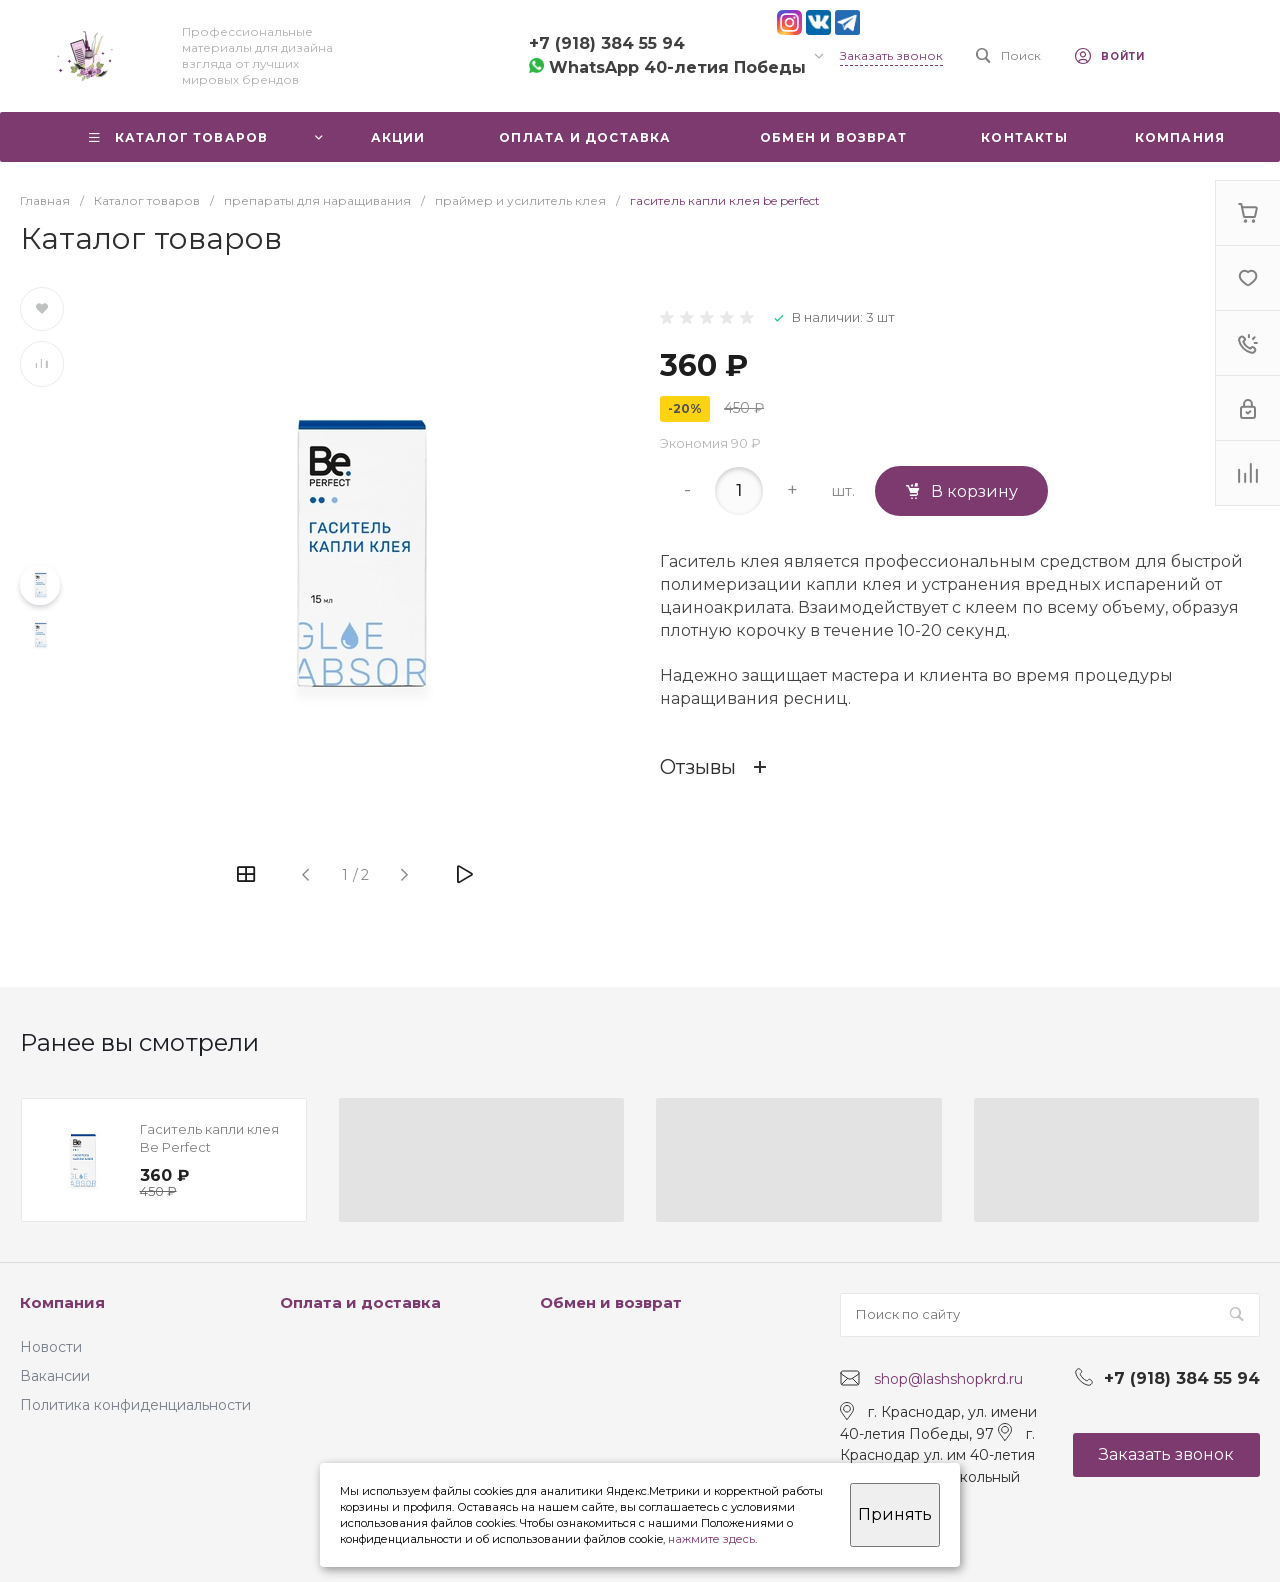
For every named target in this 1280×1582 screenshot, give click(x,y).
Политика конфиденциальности (135, 1405)
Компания (62, 1302)
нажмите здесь (711, 1539)
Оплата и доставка (360, 1302)
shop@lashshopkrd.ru (948, 1379)
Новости (51, 1347)
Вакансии (55, 1376)
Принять (895, 1514)
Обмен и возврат (611, 1302)
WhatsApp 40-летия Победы (667, 67)
